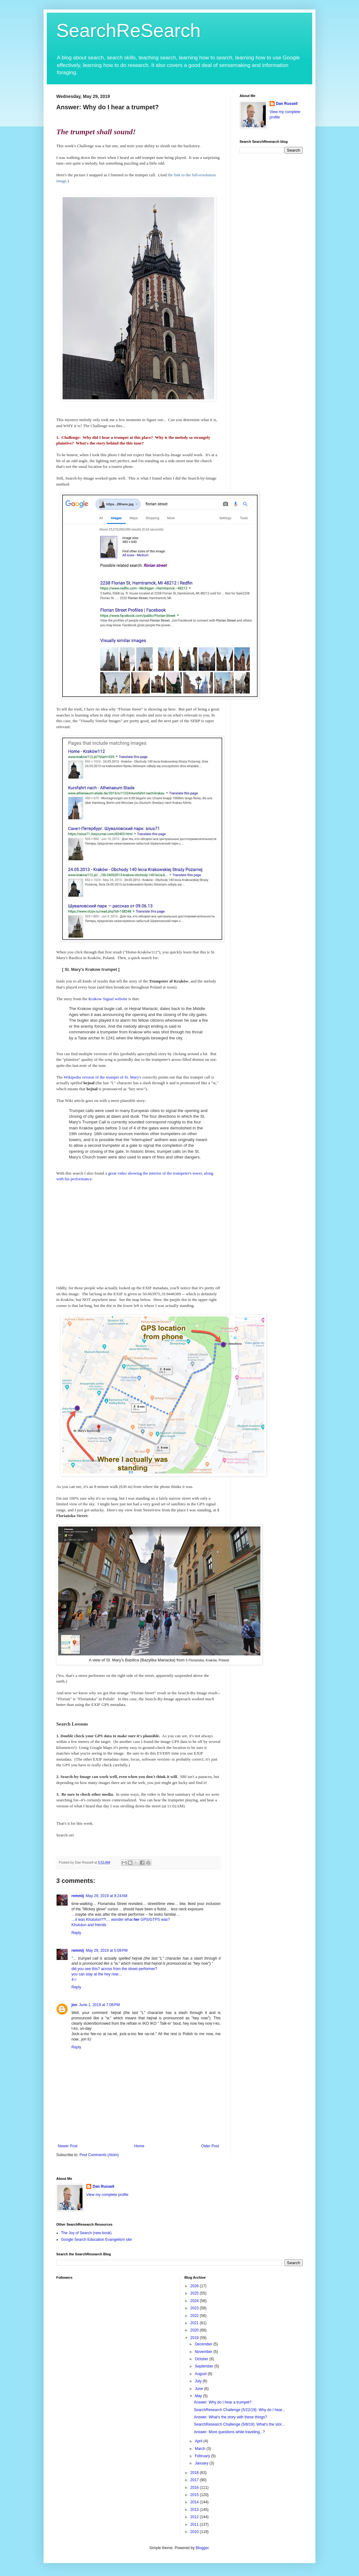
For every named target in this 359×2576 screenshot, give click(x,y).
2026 (195, 2286)
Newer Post (67, 2146)
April (199, 2441)
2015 (195, 2495)
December (204, 2344)
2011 (195, 2524)
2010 (195, 2532)
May (199, 2396)
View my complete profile (107, 2194)
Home (139, 2146)
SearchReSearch (128, 30)
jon (74, 2005)
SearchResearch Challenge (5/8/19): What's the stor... (239, 2424)
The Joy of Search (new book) (86, 2233)
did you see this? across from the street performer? (114, 1969)
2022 (195, 2315)
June (199, 2388)
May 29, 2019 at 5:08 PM (106, 1950)
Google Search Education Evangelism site (96, 2239)
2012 (195, 2517)
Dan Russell (287, 103)
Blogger (202, 2548)
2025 (195, 2293)
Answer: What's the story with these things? (230, 2417)
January (202, 2463)
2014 (195, 2502)
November (204, 2351)
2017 (195, 2480)
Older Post (210, 2146)
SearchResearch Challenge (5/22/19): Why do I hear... (239, 2410)
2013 (195, 2509)
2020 (195, 2330)
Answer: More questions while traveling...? (229, 2432)
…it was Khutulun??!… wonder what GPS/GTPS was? (120, 1919)
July (199, 2381)
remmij (77, 1896)
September (204, 2366)
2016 (195, 2487)
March (200, 2448)
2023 (195, 2308)
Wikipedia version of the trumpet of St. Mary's (103, 1077)
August (201, 2374)
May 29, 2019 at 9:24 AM (106, 1896)
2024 (195, 2301)
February (203, 2456)
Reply (76, 1933)
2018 (195, 2472)
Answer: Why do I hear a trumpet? (222, 2402)
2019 (195, 2338)
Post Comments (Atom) (99, 2155)
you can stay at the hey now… (96, 1974)
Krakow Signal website (107, 998)
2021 (195, 2323)
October (202, 2359)
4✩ (74, 1979)
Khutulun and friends (88, 1925)
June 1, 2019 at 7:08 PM (99, 2005)
